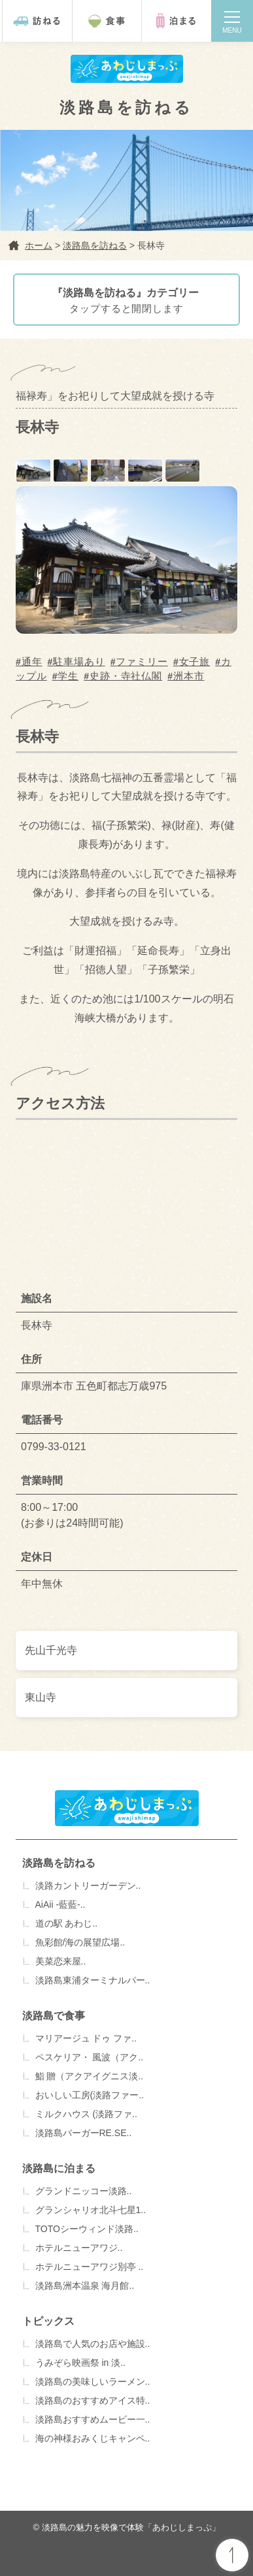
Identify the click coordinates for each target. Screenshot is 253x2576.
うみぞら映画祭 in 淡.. (80, 2362)
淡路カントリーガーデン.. (88, 1885)
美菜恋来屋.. (60, 1961)
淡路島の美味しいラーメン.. (92, 2381)
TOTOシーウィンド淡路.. (87, 2229)
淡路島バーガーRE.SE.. (83, 2133)
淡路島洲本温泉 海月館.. (85, 2285)
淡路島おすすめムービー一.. (92, 2419)
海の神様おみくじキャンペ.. (92, 2438)
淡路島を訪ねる (58, 1863)
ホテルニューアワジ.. (79, 2247)
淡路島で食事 (53, 2015)
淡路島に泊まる (58, 2168)
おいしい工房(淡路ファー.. (89, 2095)
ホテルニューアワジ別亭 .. (89, 2266)
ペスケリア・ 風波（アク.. (89, 2057)
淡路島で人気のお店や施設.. (92, 2343)
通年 (32, 661)
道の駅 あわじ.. (66, 1923)
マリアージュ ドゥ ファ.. (86, 2038)
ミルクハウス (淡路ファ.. (86, 2114)
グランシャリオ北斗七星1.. (90, 2210)
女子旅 (195, 661)
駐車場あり (79, 661)
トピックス (48, 2321)
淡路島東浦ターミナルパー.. (92, 1980)
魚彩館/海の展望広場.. (80, 1942)
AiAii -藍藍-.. (60, 1904)
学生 (68, 675)
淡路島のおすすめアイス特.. (92, 2400)
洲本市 (189, 675)
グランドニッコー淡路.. (83, 2191)
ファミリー (142, 661)
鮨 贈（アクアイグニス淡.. (89, 2076)
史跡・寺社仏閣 (126, 675)
